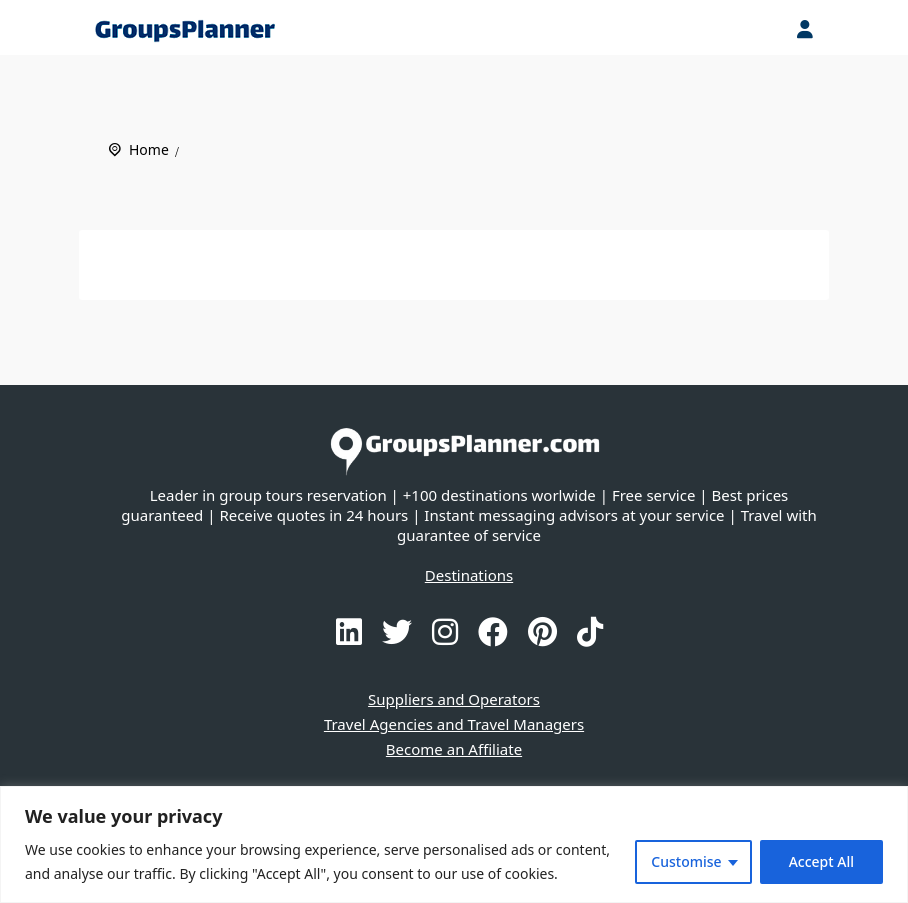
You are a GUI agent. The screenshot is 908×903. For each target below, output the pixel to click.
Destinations (469, 575)
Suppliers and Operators (454, 699)
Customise (686, 861)
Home (149, 149)
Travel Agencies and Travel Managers (454, 724)
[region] (454, 844)
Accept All (821, 861)
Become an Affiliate (454, 749)
